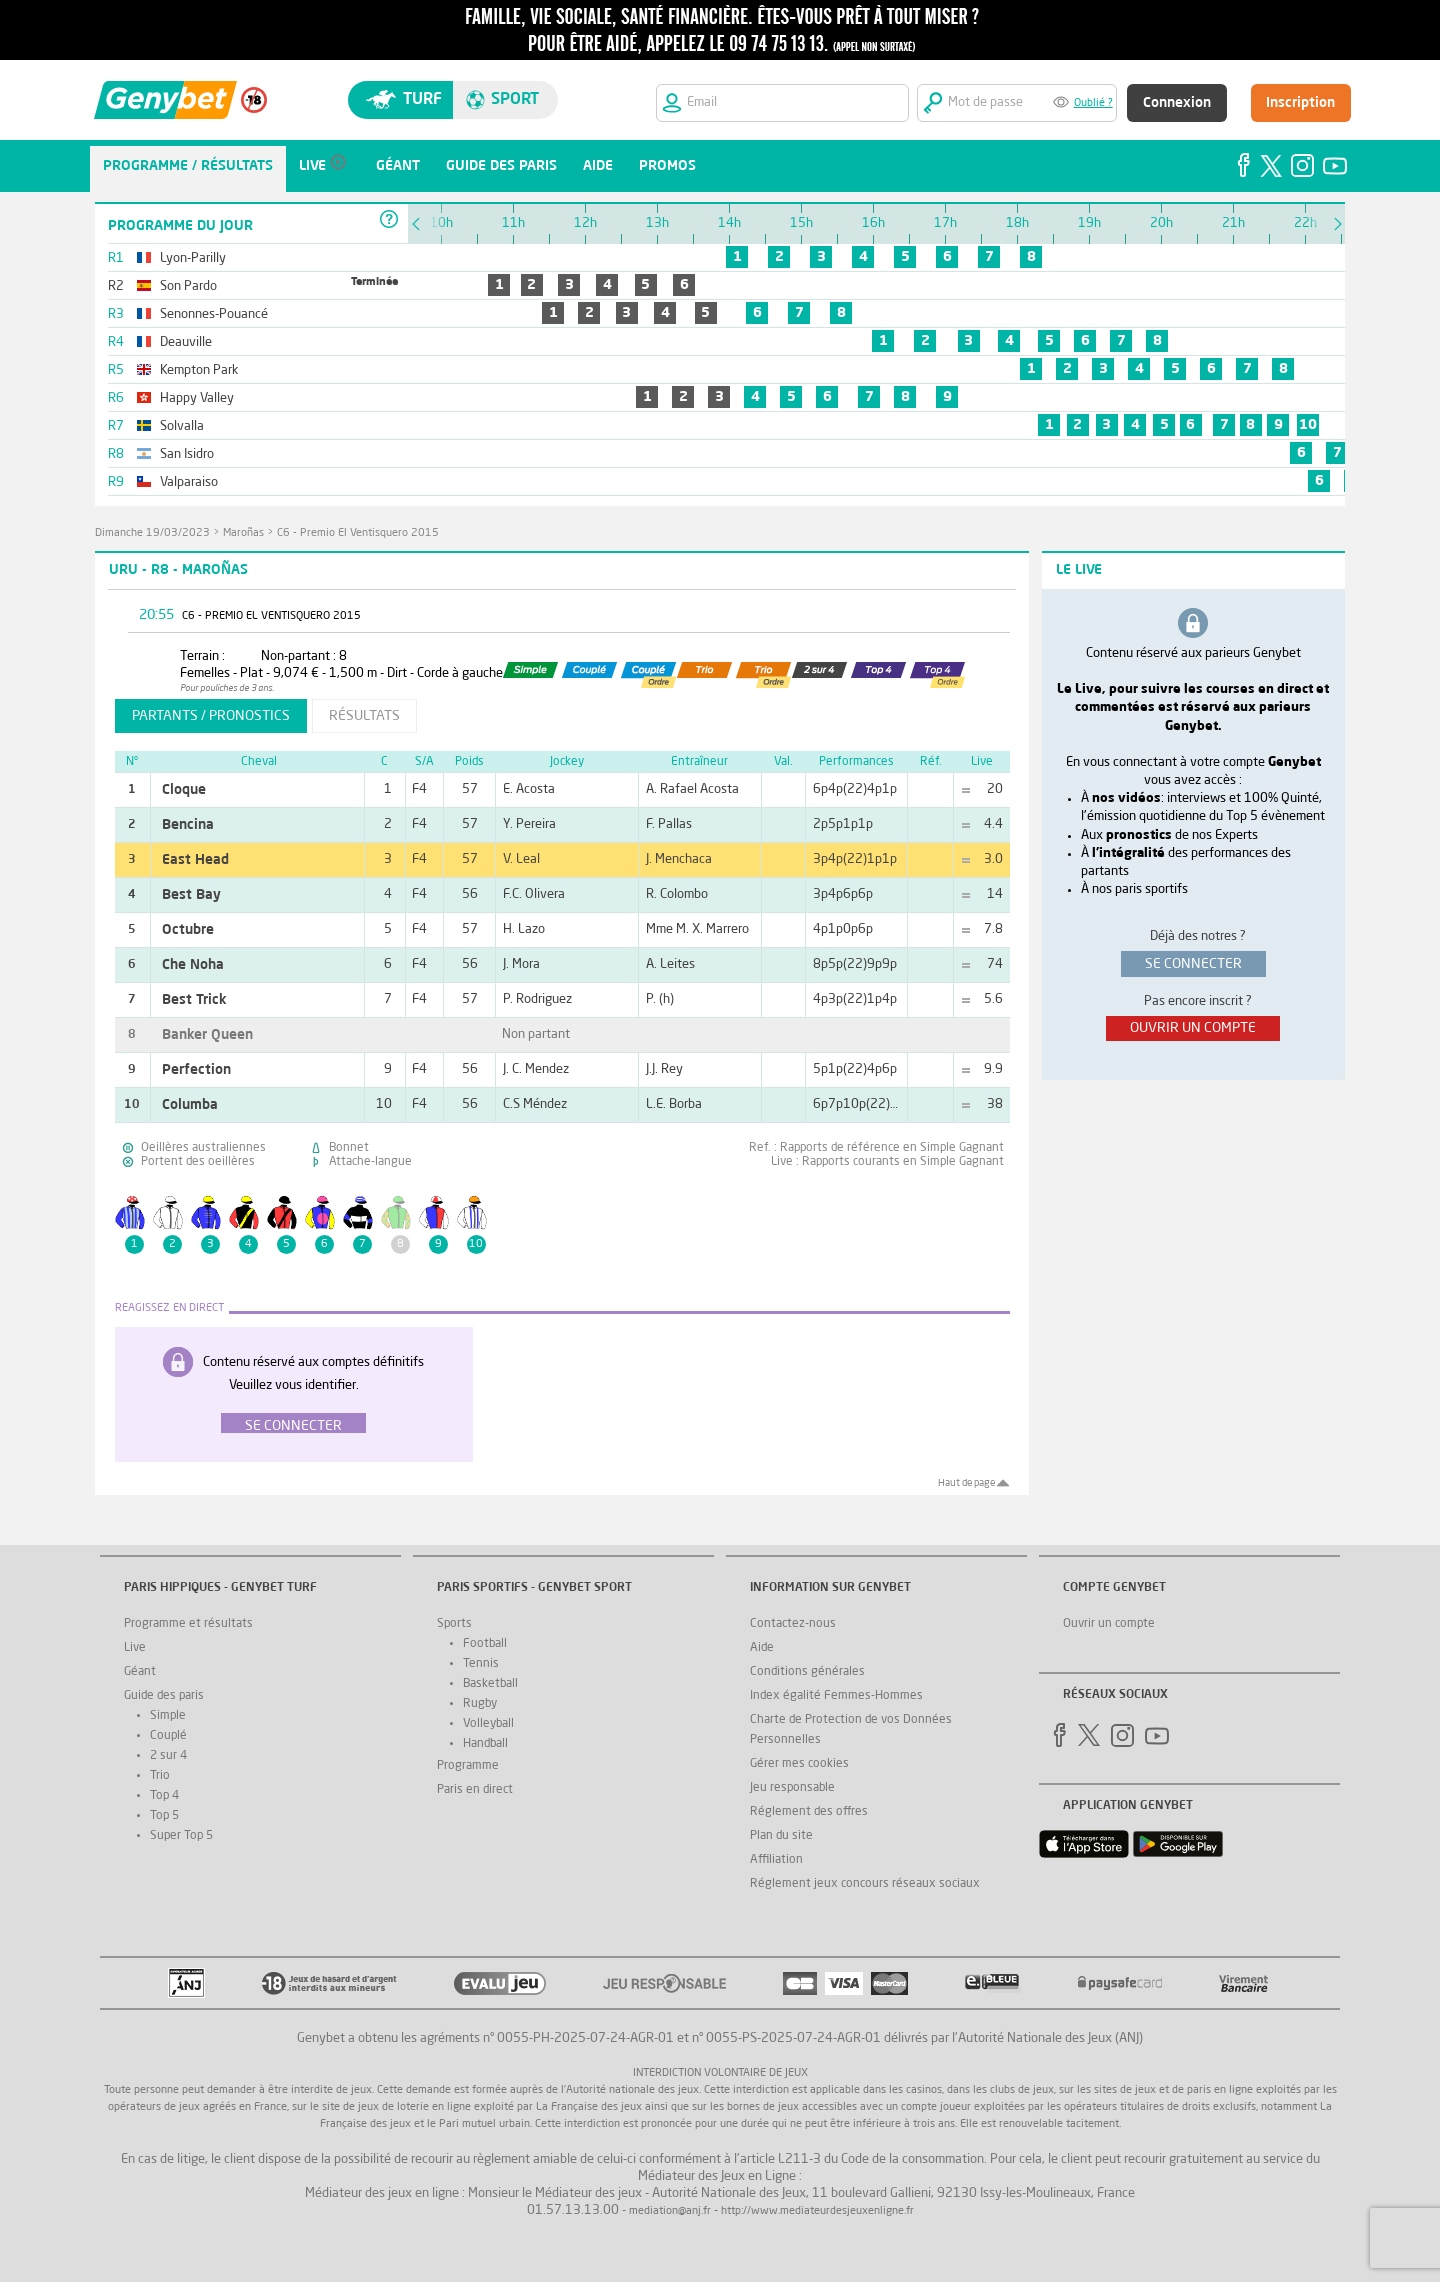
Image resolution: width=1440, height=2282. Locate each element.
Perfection (196, 1070)
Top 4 (164, 1796)
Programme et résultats (188, 1624)
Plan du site (781, 1836)
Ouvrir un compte (1109, 1624)
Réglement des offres (809, 1812)
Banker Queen (207, 1035)
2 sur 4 (168, 1756)
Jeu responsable (792, 1788)
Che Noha (193, 965)
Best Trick (194, 1000)
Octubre (188, 930)
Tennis (481, 1664)
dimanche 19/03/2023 (152, 533)
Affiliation (776, 1860)
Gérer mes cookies (799, 1764)
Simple (168, 1716)
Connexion (1177, 103)
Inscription (1300, 103)
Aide (762, 1648)
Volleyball (488, 1724)
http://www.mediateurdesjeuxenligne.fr (817, 2211)
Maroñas (243, 533)
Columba (190, 1105)
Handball (485, 1744)
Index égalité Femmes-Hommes (836, 1696)
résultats (364, 716)
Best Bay (191, 895)
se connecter (1193, 964)
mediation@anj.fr (670, 2211)
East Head (195, 860)
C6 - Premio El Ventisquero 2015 (358, 533)
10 (1308, 425)
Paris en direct (475, 1790)
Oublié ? (1093, 103)
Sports (454, 1624)
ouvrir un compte (1193, 1028)
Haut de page (966, 1483)
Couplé (168, 1736)
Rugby (480, 1704)
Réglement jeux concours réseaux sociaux (865, 1884)
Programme (468, 1766)
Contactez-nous (793, 1624)
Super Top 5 (181, 1836)
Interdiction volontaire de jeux (720, 2073)
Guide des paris (164, 1696)
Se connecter (293, 1426)
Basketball (490, 1684)
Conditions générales (807, 1672)
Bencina (188, 825)
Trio (160, 1776)
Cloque (184, 790)
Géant (140, 1672)
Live (135, 1648)
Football (485, 1644)
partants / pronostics (211, 716)
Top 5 (164, 1816)
